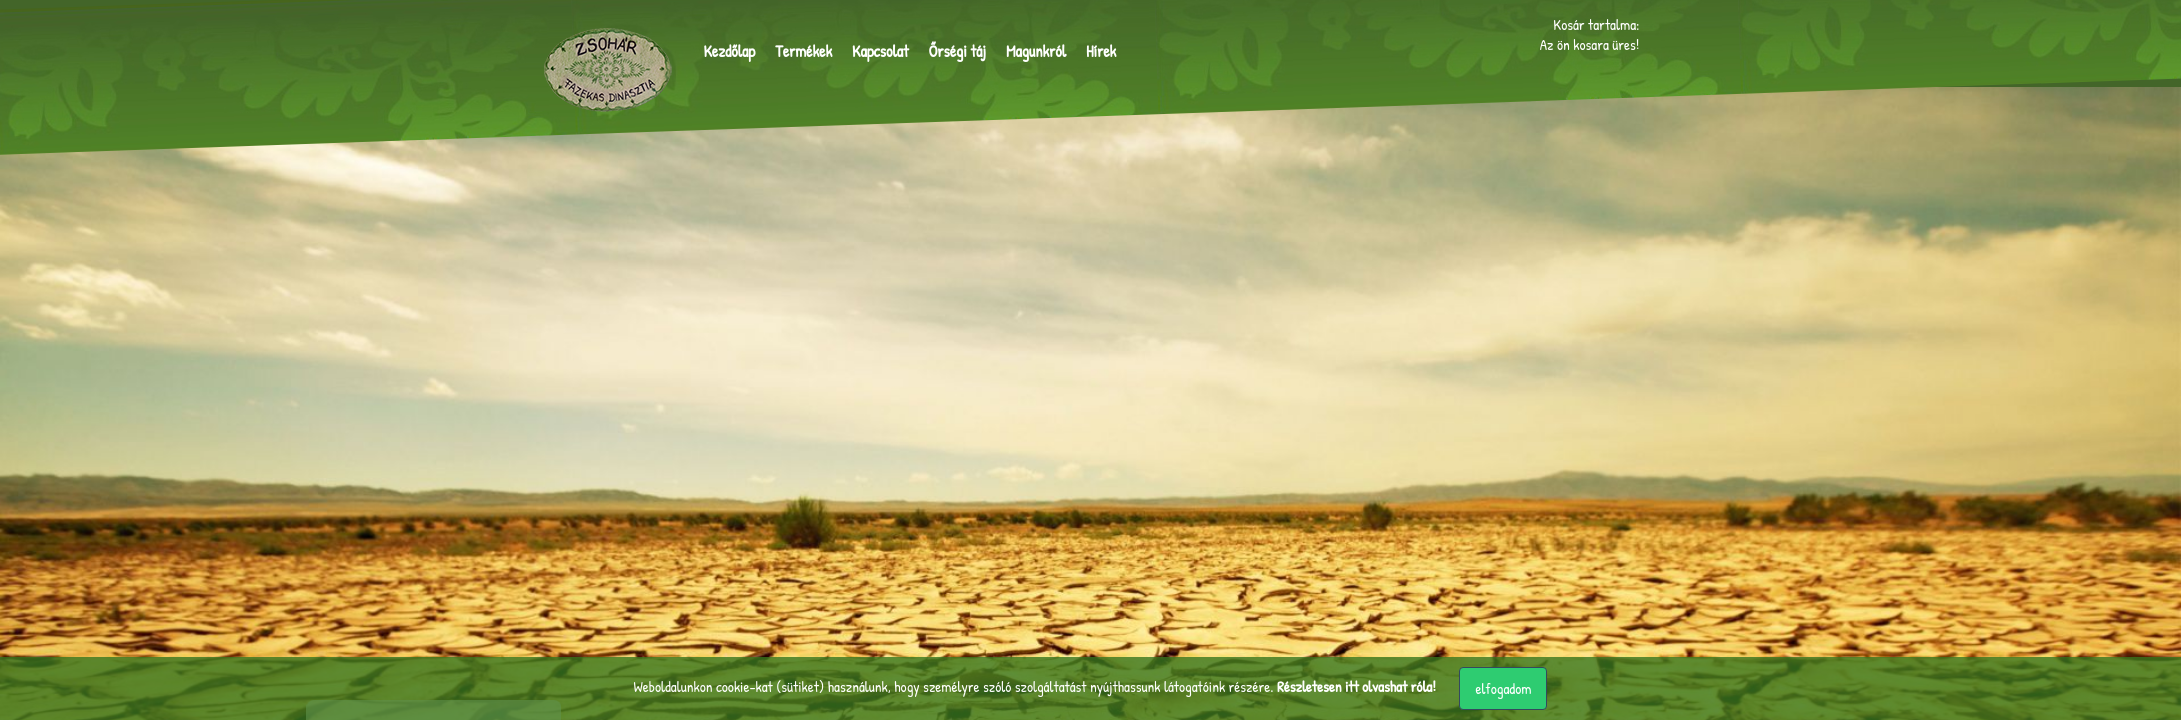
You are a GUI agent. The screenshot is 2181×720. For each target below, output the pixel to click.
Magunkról (1036, 51)
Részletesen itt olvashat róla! (1356, 686)
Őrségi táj (957, 51)
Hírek (1101, 51)
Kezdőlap (730, 51)
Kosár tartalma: (1596, 23)
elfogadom (1503, 688)
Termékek (803, 51)
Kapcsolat (880, 51)
